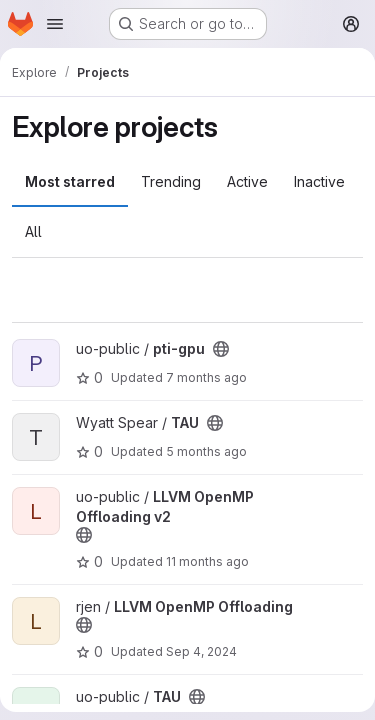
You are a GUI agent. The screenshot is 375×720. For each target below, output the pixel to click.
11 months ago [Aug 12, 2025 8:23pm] (207, 561)
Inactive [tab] (319, 181)
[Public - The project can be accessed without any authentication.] (221, 349)
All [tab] (33, 231)
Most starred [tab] (70, 181)
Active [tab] (247, 181)
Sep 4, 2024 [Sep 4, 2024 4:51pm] (201, 651)
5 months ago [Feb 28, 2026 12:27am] (206, 451)
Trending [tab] (171, 181)
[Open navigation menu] (55, 24)
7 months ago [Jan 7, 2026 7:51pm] (206, 377)
